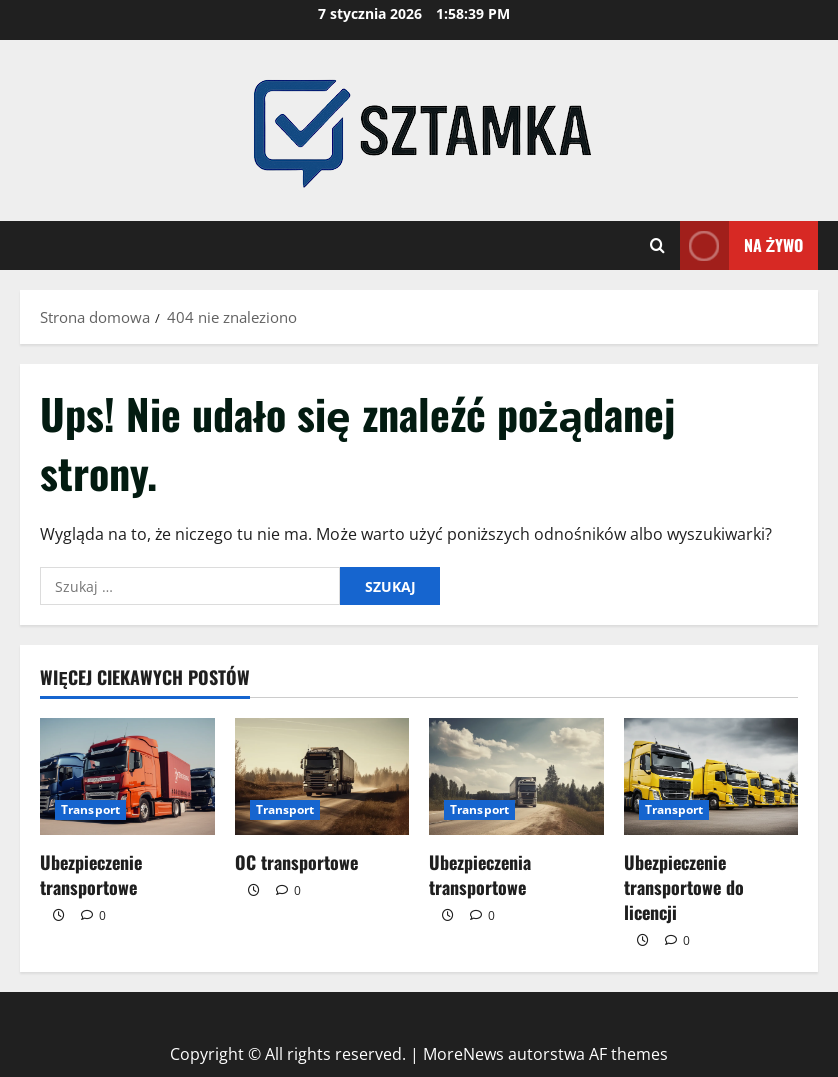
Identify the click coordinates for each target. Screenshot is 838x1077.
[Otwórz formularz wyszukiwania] (657, 245)
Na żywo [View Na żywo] (741, 245)
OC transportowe (296, 862)
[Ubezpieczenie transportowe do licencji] (711, 776)
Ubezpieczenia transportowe (480, 874)
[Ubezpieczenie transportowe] (127, 776)
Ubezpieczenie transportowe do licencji (684, 887)
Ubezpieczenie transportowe (91, 874)
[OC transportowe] (322, 776)
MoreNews (463, 1054)
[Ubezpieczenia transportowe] (516, 776)
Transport (90, 809)
